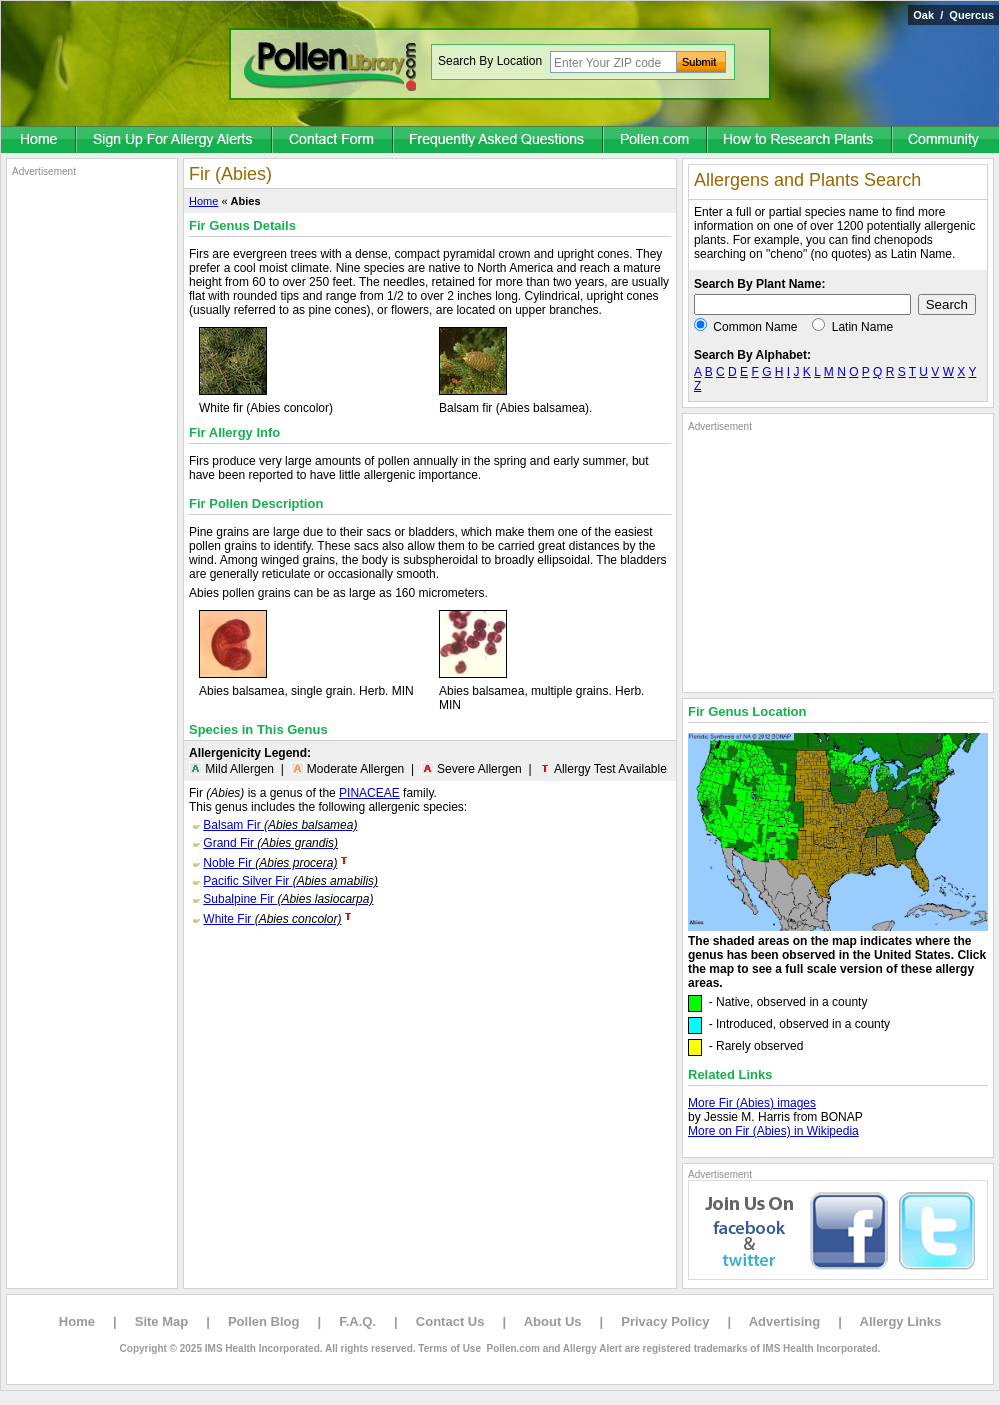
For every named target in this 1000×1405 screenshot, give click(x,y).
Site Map (161, 1321)
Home (203, 201)
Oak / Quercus (953, 15)
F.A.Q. (357, 1321)
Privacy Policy (665, 1321)
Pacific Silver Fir (290, 881)
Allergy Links (901, 1321)
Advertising (785, 1321)
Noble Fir (270, 863)
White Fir (272, 919)
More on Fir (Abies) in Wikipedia (773, 1131)
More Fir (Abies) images (752, 1103)
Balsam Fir (280, 825)
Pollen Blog (264, 1321)
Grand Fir (270, 843)
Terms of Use (449, 1348)
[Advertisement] (92, 478)
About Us (553, 1321)
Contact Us (450, 1321)
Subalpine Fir (288, 899)
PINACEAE (369, 793)
